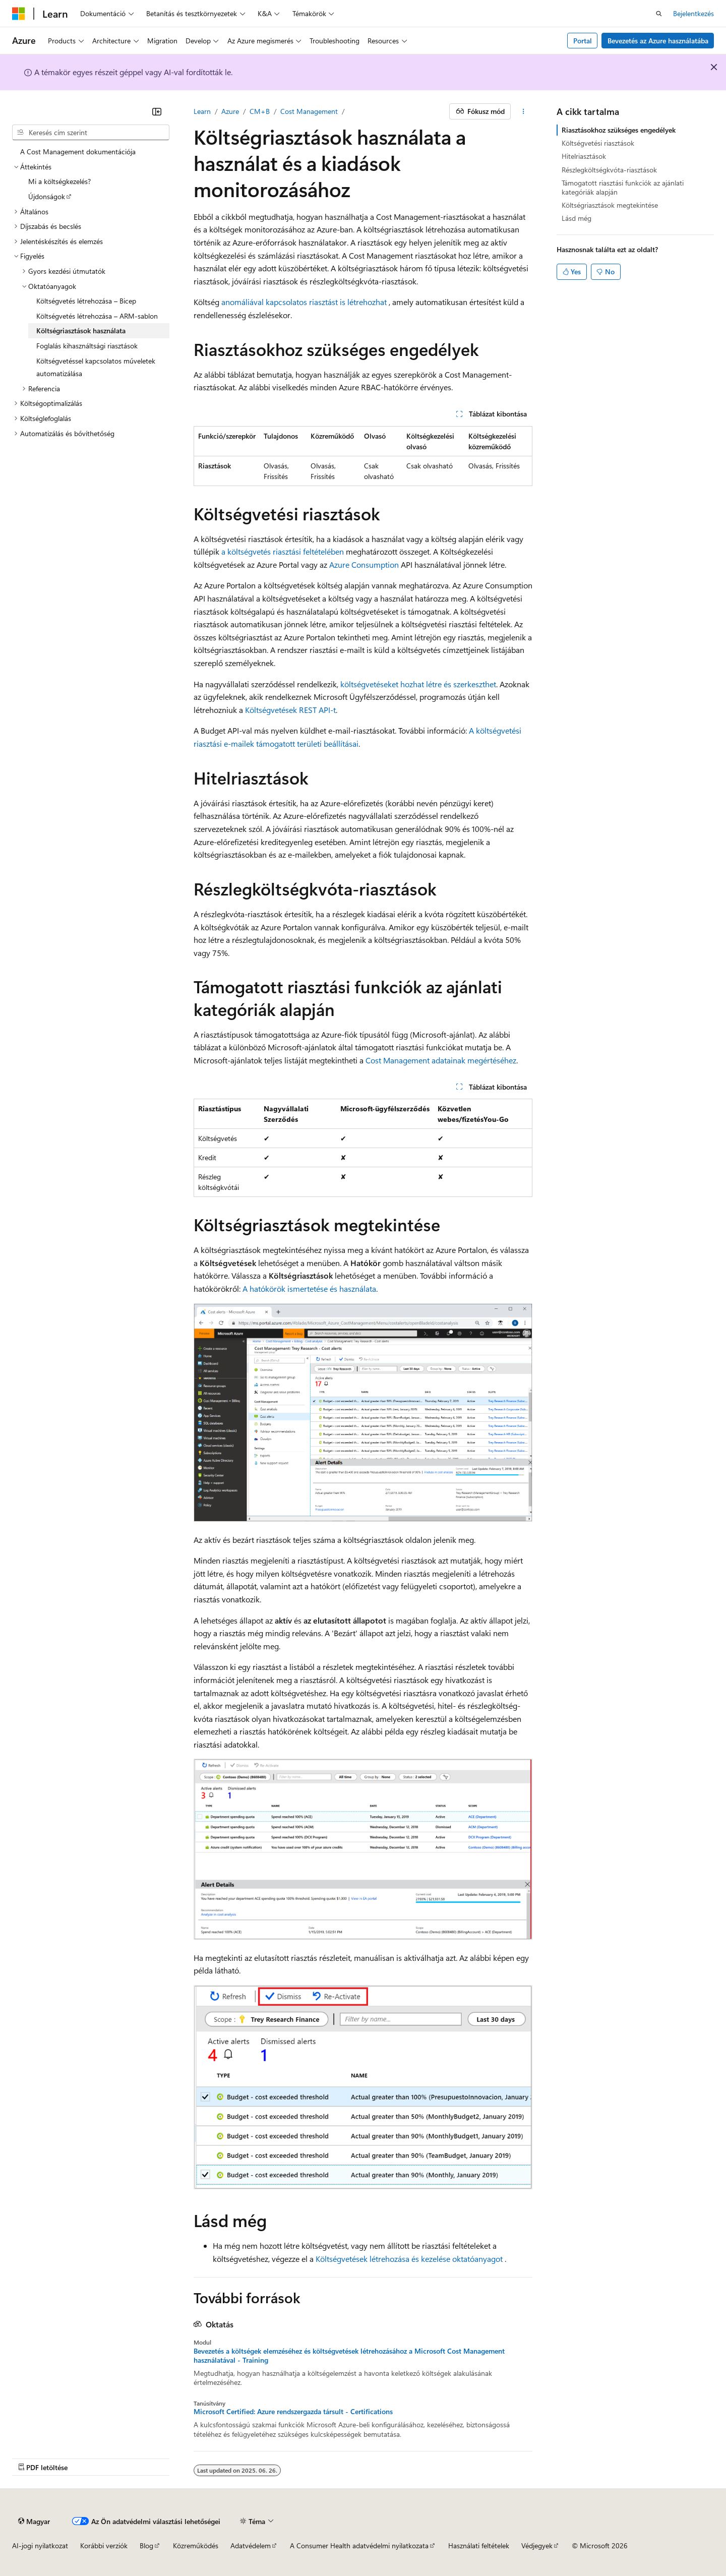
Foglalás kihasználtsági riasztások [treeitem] (87, 345)
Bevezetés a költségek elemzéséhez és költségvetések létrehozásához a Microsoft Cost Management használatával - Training (349, 2356)
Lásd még (576, 218)
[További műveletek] (523, 111)
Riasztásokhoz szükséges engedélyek (619, 130)
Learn (202, 111)
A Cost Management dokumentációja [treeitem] (78, 151)
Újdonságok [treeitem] (46, 196)
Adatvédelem (250, 2545)
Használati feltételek (478, 2545)
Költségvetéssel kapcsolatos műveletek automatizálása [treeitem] (95, 367)
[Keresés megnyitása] (659, 14)
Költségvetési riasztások (598, 143)
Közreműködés (195, 2545)
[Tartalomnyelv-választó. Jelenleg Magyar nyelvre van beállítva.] (34, 2521)
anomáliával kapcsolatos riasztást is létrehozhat (304, 301)
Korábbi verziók (104, 2545)
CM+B (260, 111)
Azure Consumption (364, 564)
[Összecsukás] (156, 111)
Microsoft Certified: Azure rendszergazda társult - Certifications (293, 2411)
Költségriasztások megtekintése (610, 205)
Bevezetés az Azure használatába (658, 40)
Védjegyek (537, 2545)
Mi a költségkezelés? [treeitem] (59, 181)
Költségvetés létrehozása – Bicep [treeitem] (86, 301)
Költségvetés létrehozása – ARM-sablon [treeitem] (97, 316)
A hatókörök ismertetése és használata (309, 1288)
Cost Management (309, 111)
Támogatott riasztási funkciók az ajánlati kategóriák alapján (623, 187)
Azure (230, 111)
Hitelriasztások (584, 156)
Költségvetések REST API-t (290, 709)
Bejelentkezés (693, 13)
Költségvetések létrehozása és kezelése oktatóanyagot (409, 2258)
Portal (582, 40)
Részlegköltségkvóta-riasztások (609, 169)
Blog (146, 2545)
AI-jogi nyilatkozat (40, 2545)
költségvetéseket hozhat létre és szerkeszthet (418, 684)
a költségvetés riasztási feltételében (282, 551)
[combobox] (90, 133)
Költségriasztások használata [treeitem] (81, 330)
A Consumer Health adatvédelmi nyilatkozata (359, 2545)
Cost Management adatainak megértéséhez (441, 1060)
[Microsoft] (18, 13)
